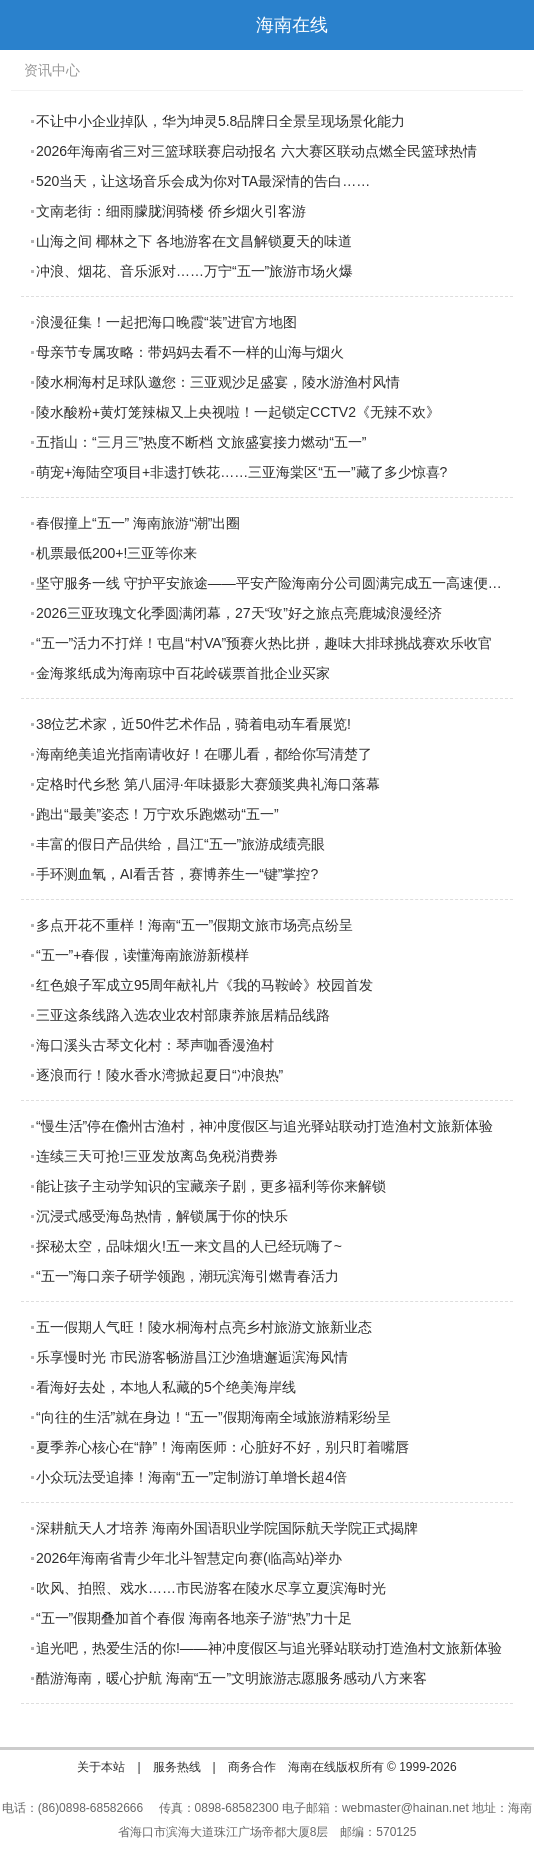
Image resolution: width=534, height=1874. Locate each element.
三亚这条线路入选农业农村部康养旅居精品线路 (183, 1015)
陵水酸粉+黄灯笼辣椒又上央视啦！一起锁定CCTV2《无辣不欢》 (238, 412)
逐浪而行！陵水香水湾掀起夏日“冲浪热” (159, 1075)
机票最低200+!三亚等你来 (116, 553)
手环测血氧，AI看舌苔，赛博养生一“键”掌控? (177, 874)
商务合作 (252, 1767)
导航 (24, 25)
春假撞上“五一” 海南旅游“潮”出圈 (138, 523)
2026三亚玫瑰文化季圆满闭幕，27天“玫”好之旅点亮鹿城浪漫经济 (239, 613)
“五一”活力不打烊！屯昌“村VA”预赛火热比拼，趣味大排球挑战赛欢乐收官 (264, 643)
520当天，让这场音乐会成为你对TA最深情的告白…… (203, 181)
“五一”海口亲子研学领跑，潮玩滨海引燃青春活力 (187, 1276)
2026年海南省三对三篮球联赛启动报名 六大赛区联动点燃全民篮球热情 (256, 151)
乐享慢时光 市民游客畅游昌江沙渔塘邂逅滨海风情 (192, 1357)
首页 (509, 25)
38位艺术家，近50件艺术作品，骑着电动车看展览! (193, 724)
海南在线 (292, 25)
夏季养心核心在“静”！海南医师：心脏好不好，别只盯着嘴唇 (222, 1447)
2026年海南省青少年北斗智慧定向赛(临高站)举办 (189, 1558)
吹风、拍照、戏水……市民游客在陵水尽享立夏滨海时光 (211, 1588)
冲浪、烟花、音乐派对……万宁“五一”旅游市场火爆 (194, 271)
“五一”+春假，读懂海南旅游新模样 (143, 955)
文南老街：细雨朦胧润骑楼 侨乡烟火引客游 (171, 211)
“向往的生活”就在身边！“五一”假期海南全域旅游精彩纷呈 (213, 1417)
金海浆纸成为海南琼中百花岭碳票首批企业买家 (183, 673)
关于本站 (101, 1767)
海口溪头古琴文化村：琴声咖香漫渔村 (155, 1045)
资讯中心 (52, 70)
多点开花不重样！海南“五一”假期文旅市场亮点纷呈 (194, 925)
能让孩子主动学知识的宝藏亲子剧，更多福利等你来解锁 (211, 1186)
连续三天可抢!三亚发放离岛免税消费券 (157, 1156)
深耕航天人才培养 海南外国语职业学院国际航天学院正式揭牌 (227, 1528)
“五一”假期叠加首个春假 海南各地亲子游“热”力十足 (194, 1618)
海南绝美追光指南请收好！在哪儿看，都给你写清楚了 (204, 754)
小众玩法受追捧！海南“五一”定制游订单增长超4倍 (191, 1477)
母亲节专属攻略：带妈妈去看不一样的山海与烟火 (190, 352)
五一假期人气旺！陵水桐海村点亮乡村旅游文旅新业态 (204, 1327)
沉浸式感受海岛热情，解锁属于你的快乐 (162, 1216)
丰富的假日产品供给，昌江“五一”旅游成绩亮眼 (180, 844)
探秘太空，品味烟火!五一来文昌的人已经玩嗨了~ (189, 1246)
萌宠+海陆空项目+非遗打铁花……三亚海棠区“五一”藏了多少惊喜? (241, 472)
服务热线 (177, 1767)
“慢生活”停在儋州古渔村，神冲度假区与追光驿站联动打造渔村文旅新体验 (264, 1126)
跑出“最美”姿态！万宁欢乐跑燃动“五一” (157, 814)
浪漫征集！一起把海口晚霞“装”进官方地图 (166, 322)
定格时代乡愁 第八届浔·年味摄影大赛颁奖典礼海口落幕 (208, 784)
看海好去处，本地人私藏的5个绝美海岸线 (166, 1387)
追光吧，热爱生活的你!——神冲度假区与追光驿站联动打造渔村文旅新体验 (269, 1648)
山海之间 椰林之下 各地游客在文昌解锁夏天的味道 (194, 241)
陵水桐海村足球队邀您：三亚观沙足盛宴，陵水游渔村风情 (218, 382)
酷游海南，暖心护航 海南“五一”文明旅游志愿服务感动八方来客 (231, 1678)
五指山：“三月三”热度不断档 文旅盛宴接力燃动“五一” (201, 442)
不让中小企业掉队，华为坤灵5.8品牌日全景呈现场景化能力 (220, 121)
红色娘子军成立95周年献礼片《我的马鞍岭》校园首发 (205, 985)
